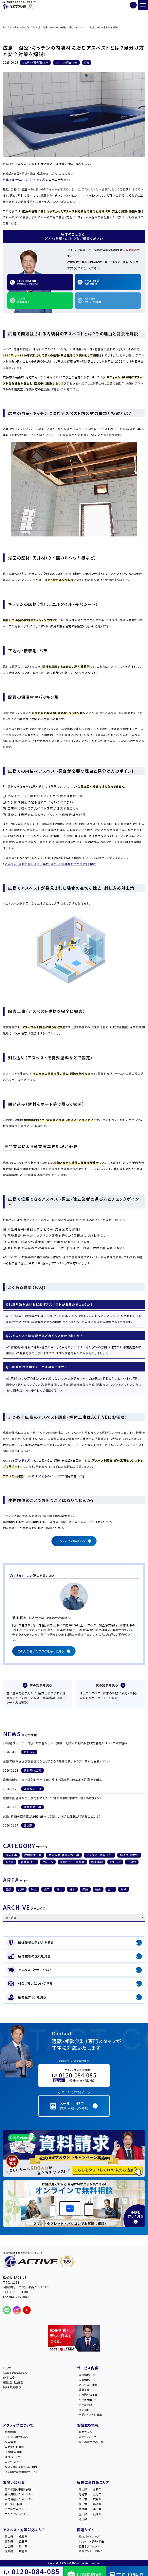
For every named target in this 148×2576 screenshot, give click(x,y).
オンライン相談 (13, 2504)
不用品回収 (86, 2405)
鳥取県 (97, 2504)
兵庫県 (97, 2514)
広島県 (97, 2499)
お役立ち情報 (88, 2425)
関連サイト (85, 2529)
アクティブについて (18, 2425)
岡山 (60, 1889)
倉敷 (8, 1889)
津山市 (83, 2499)
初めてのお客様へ (15, 2373)
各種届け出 (28, 1862)
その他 (132, 1862)
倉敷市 (97, 2489)
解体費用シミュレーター (19, 2494)
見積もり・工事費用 (72, 1862)
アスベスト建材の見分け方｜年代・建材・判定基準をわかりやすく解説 (50, 864)
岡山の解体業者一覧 (91, 2442)
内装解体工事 (87, 2380)
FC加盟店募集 (13, 2452)
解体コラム (85, 2432)
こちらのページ (49, 1476)
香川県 (83, 2514)
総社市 (83, 2494)
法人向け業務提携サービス (21, 2472)
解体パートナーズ (89, 2536)
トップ (7, 2368)
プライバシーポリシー (17, 2514)
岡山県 (83, 2489)
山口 (47, 1889)
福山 (98, 1889)
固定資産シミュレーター (19, 2499)
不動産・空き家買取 (90, 2415)
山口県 (97, 2509)
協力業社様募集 (14, 2447)
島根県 (83, 2509)
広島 (85, 1889)
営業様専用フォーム (16, 2509)
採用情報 (10, 2442)
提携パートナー (14, 2457)
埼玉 (34, 1889)
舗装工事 (11, 1855)
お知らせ (115, 1862)
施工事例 (97, 1862)
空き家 (10, 1862)
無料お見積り (12, 2387)
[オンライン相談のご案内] (74, 2203)
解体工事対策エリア (93, 2482)
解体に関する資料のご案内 (21, 2467)
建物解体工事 (33, 1855)
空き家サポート (88, 2400)
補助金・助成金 (129, 1855)
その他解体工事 (88, 2395)
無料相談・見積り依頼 (18, 2489)
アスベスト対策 (88, 2385)
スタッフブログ (87, 2437)
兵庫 (21, 1889)
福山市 (83, 2504)
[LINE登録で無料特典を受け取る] (74, 2153)
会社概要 (10, 2432)
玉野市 (97, 2494)
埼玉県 (83, 2519)
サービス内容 (87, 2367)
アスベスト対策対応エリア (24, 2529)
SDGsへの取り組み (16, 2437)
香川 (111, 1889)
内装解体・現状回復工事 (63, 1855)
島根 (72, 1889)
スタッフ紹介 (12, 2462)
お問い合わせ (14, 2482)
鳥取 (124, 1889)
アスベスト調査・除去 (99, 1855)
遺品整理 (84, 2410)
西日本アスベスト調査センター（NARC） (92, 2548)
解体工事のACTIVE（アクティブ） (24, 180)
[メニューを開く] (143, 5)
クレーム (47, 1862)
